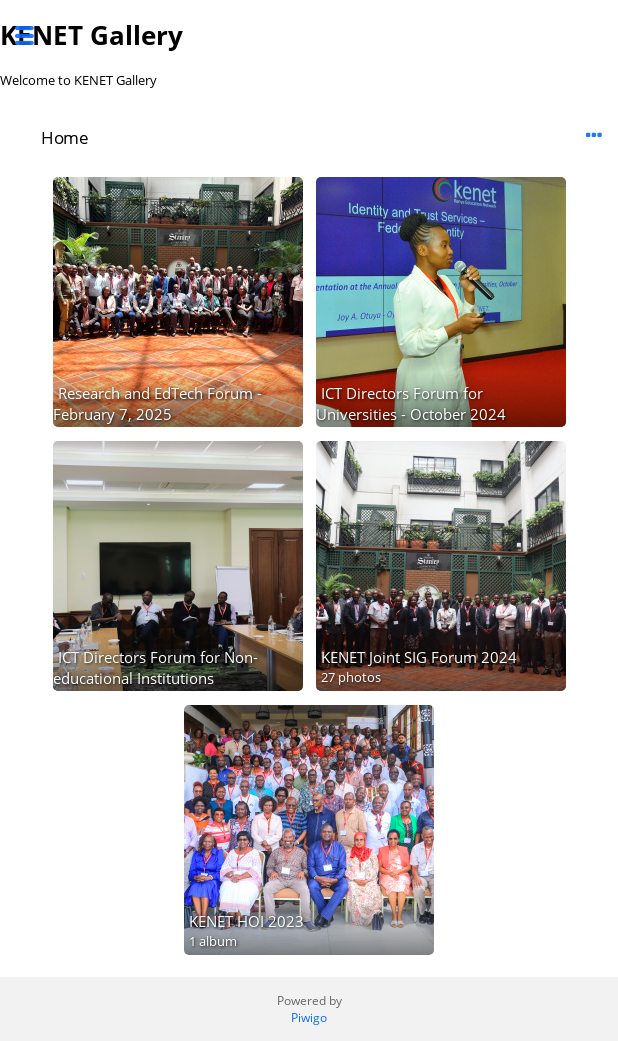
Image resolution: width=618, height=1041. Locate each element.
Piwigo (309, 1017)
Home (64, 137)
